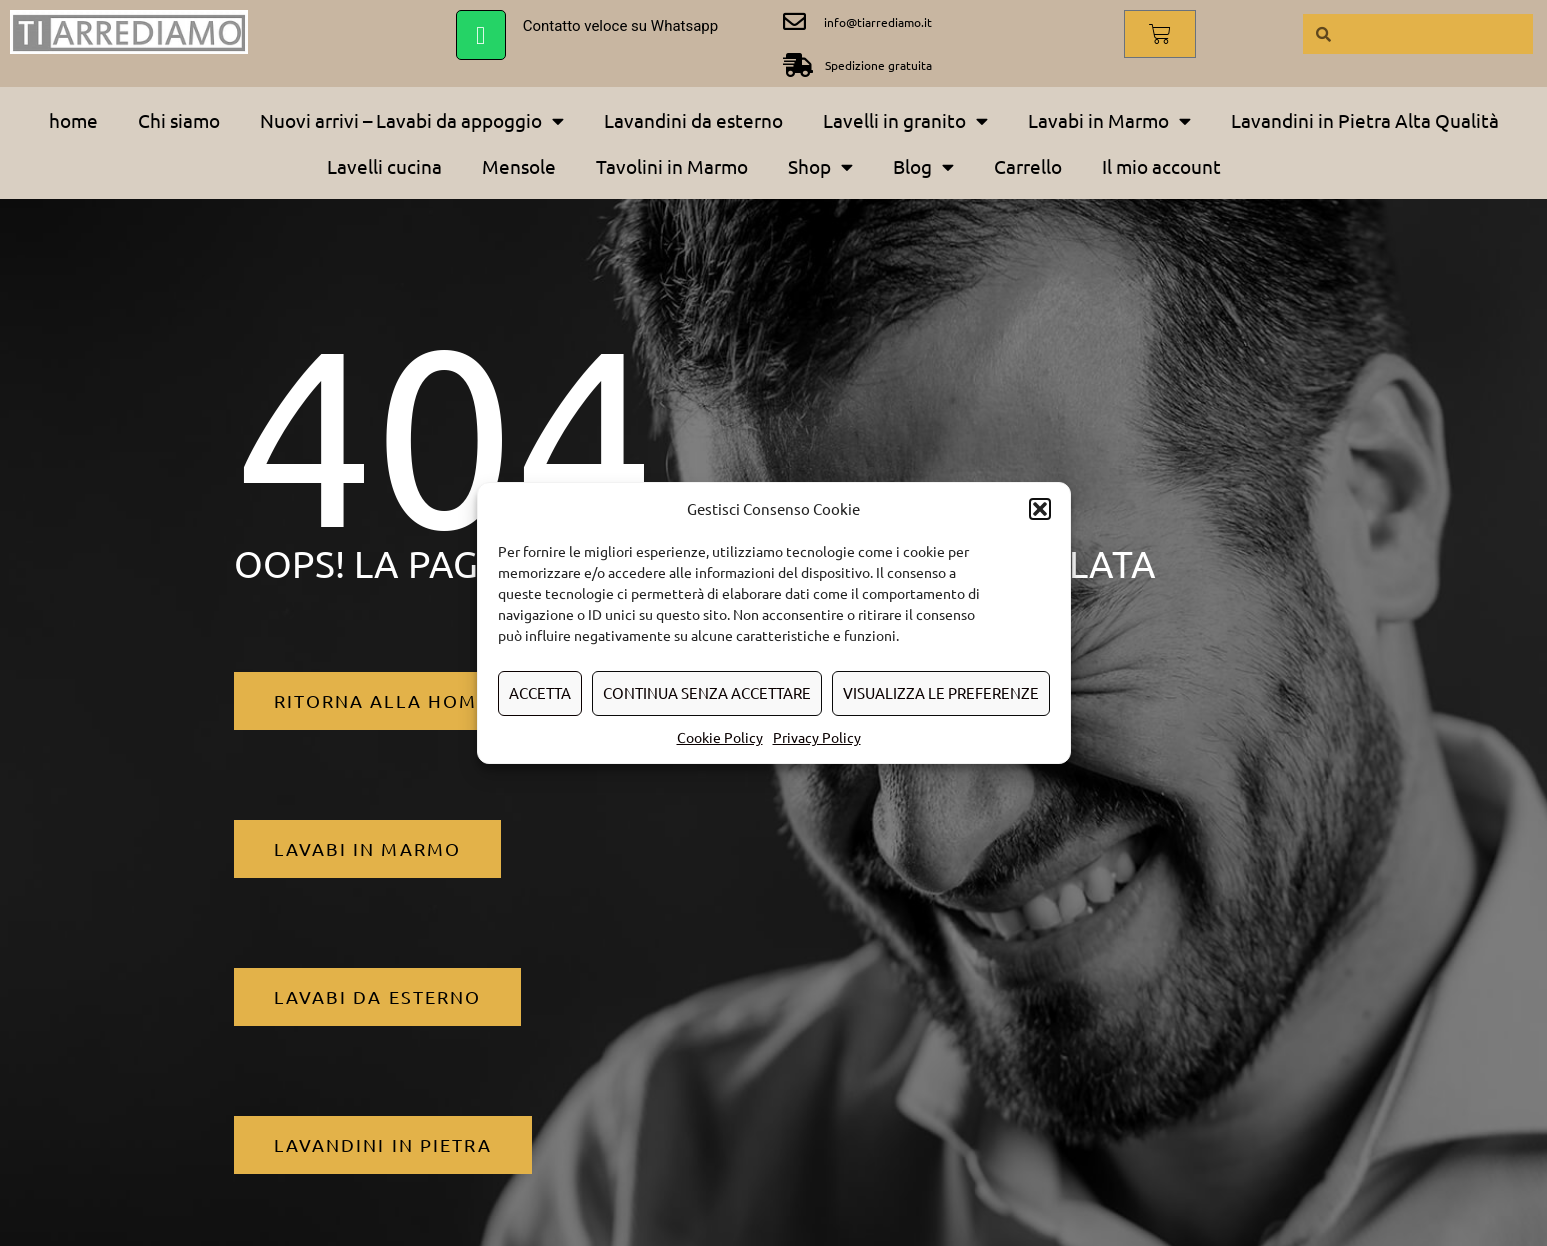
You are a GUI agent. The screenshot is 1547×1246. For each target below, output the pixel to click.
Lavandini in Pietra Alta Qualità (1365, 120)
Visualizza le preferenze (941, 692)
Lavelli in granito (905, 120)
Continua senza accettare (707, 692)
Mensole (519, 166)
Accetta (540, 692)
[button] (1040, 509)
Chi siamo (179, 120)
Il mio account (1161, 166)
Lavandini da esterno (693, 120)
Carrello (1028, 166)
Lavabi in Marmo (1109, 120)
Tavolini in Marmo (672, 166)
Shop (820, 166)
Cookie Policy (720, 737)
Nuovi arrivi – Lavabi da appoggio (412, 120)
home (73, 120)
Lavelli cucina (384, 166)
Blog (923, 166)
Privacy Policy (817, 737)
